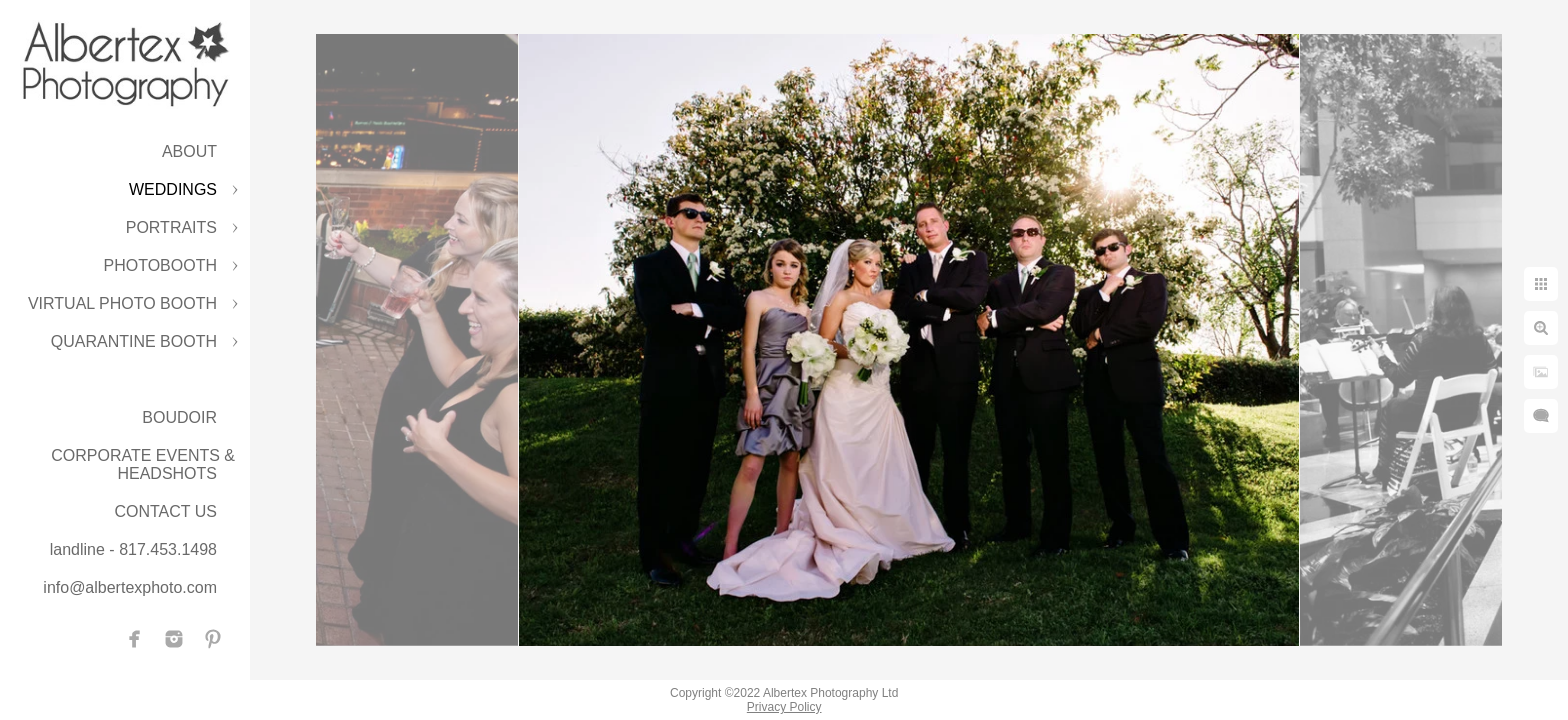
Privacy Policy (784, 707)
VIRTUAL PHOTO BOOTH (122, 303)
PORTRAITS (171, 227)
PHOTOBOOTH (161, 265)
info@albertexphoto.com (130, 587)
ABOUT (189, 151)
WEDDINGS (173, 189)
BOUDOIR (179, 417)
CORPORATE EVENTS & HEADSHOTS (143, 464)
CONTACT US (165, 511)
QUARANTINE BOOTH (134, 341)
